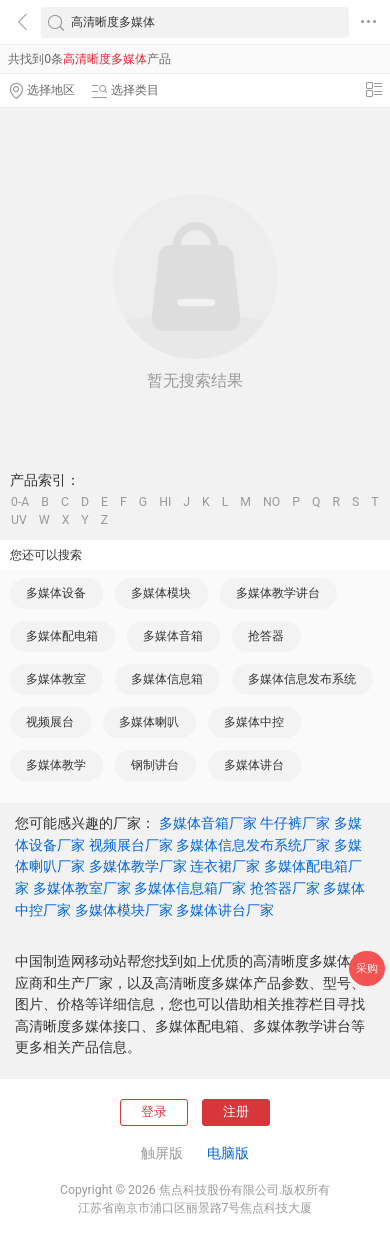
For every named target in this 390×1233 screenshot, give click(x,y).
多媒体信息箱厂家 (190, 888)
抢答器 (266, 636)
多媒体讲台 (254, 765)
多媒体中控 (254, 722)
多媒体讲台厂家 (225, 910)
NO (271, 502)
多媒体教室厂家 (82, 888)
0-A (20, 502)
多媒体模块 (161, 593)
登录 (154, 1111)
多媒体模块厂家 (124, 910)
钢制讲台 (155, 765)
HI (165, 502)
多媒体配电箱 (62, 636)
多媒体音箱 (173, 636)
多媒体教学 (56, 765)
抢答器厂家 (285, 888)
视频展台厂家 (131, 845)
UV (19, 520)
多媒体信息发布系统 (302, 679)
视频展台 (50, 722)
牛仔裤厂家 (295, 823)
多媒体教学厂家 (138, 866)
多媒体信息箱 (167, 679)
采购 (367, 968)
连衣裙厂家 (225, 866)
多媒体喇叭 (149, 722)
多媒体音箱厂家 (208, 823)
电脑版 (228, 1153)
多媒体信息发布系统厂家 (253, 845)
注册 (236, 1111)
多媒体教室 (56, 679)
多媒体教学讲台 (278, 593)
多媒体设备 (56, 593)
